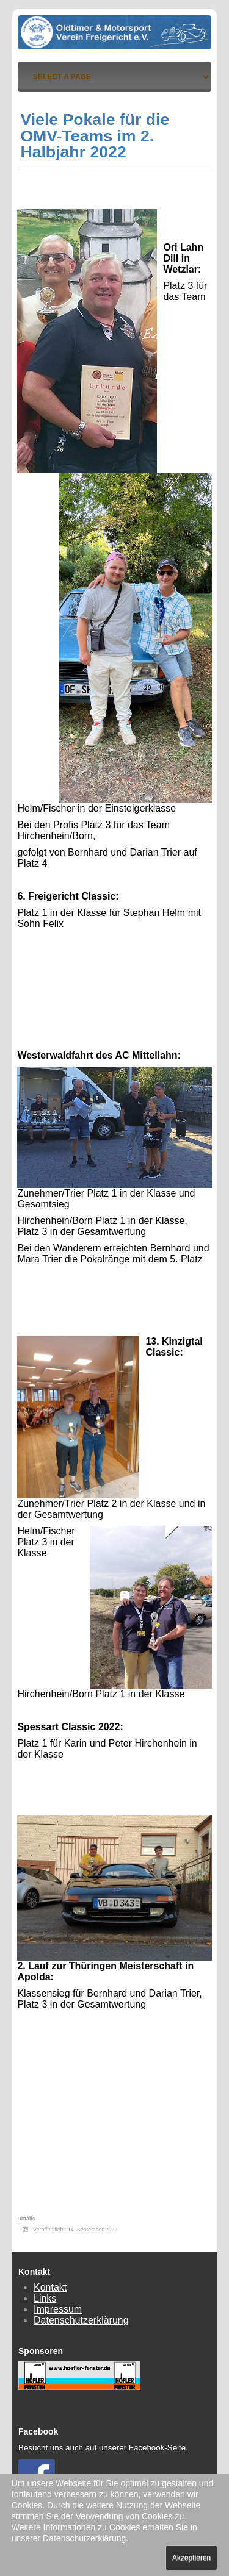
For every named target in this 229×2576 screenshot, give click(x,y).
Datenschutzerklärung (81, 2320)
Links (45, 2298)
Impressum (58, 2309)
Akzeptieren (191, 2557)
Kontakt (50, 2287)
